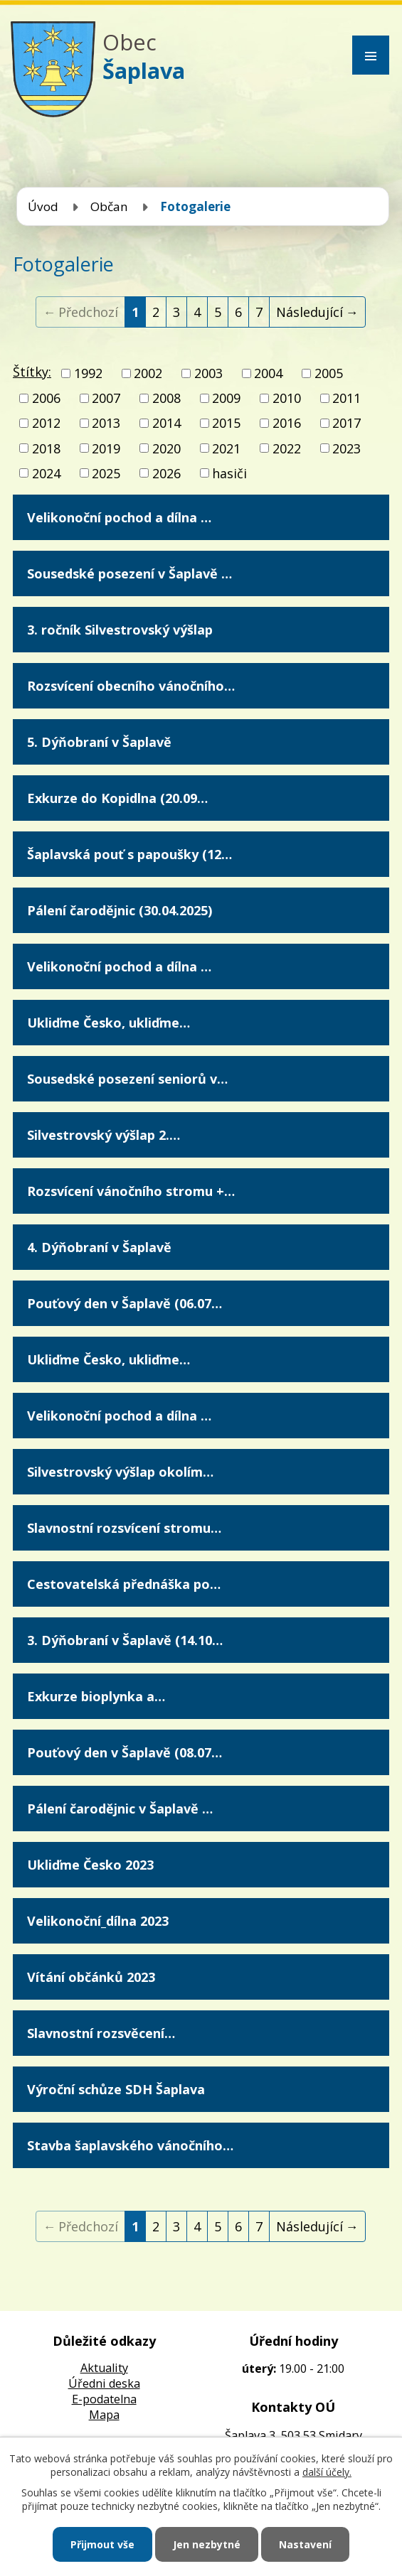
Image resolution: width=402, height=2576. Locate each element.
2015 (226, 423)
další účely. (326, 2472)
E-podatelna (104, 2399)
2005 (328, 373)
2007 (106, 397)
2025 (106, 473)
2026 (166, 473)
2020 (166, 448)
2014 (166, 423)
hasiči (229, 473)
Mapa (104, 2415)
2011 (346, 397)
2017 (346, 423)
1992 (88, 373)
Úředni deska (104, 2383)
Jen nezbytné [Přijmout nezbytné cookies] (206, 2544)
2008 (166, 397)
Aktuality (104, 2368)
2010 (287, 397)
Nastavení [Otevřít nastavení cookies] (305, 2544)
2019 (106, 448)
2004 (268, 373)
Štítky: (32, 371)
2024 (46, 473)
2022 (287, 448)
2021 (226, 448)
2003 (208, 373)
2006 (46, 397)
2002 (148, 373)
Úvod (43, 206)
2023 (346, 448)
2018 (46, 448)
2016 (287, 423)
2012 (46, 423)
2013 (106, 423)
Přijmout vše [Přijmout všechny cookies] (102, 2544)
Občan (109, 206)
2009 (226, 397)
